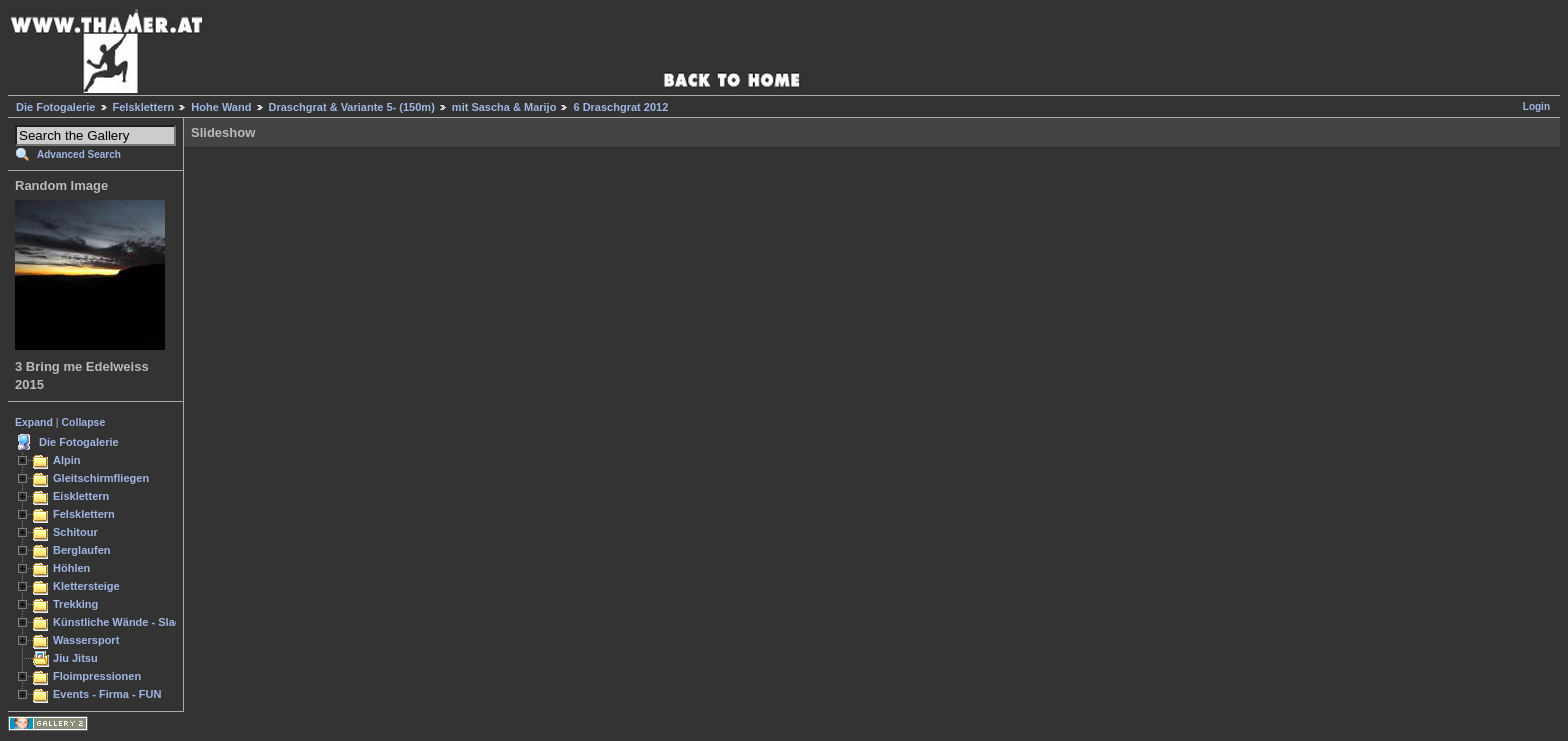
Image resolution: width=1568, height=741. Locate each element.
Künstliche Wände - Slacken (126, 622)
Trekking (75, 604)
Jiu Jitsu (75, 658)
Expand (34, 422)
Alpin (67, 460)
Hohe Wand (221, 107)
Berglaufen (82, 550)
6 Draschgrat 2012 (620, 107)
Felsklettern (144, 107)
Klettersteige (86, 586)
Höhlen (71, 568)
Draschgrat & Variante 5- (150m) (352, 107)
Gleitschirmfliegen (101, 478)
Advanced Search (79, 154)
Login (1536, 106)
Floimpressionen (97, 676)
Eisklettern (81, 496)
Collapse (84, 422)
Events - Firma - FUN (107, 694)
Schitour (75, 532)
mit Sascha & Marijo (504, 107)
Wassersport (86, 640)
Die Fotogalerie (55, 107)
